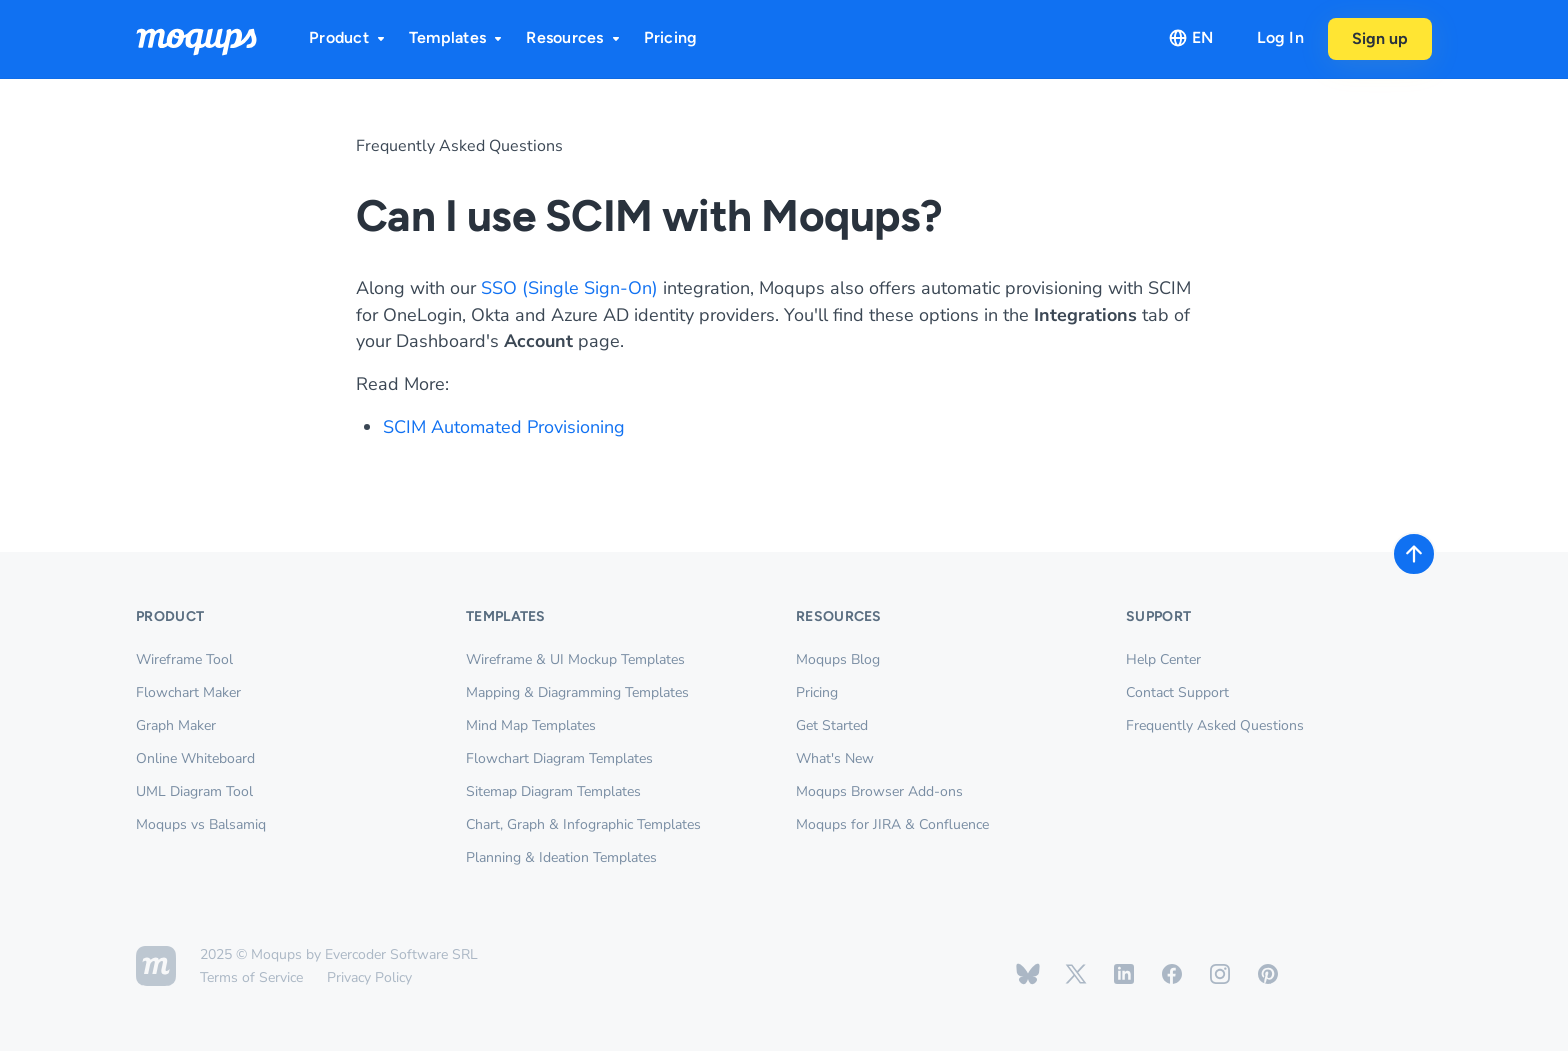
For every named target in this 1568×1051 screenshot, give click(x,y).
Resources (574, 37)
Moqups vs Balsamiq (201, 824)
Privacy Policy (369, 977)
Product (349, 37)
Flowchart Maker (188, 692)
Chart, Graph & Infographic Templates (583, 824)
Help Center (1163, 659)
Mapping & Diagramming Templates (577, 692)
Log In (1280, 37)
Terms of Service (251, 977)
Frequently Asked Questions (459, 146)
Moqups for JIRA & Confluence (892, 824)
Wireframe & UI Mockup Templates (575, 659)
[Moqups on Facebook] (1172, 974)
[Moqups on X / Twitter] (1076, 974)
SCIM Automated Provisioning (504, 427)
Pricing (671, 37)
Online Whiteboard (195, 758)
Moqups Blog (838, 659)
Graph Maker (176, 725)
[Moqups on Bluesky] (1028, 974)
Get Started (832, 725)
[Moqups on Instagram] (1220, 974)
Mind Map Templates (531, 725)
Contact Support (1177, 692)
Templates (457, 37)
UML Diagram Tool (194, 791)
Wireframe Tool (184, 659)
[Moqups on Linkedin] (1124, 974)
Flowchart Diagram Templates (559, 758)
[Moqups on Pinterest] (1268, 974)
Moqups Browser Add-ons (879, 791)
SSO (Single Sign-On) (569, 288)
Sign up (1380, 38)
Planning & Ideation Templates (561, 857)
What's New (835, 758)
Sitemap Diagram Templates (553, 791)
